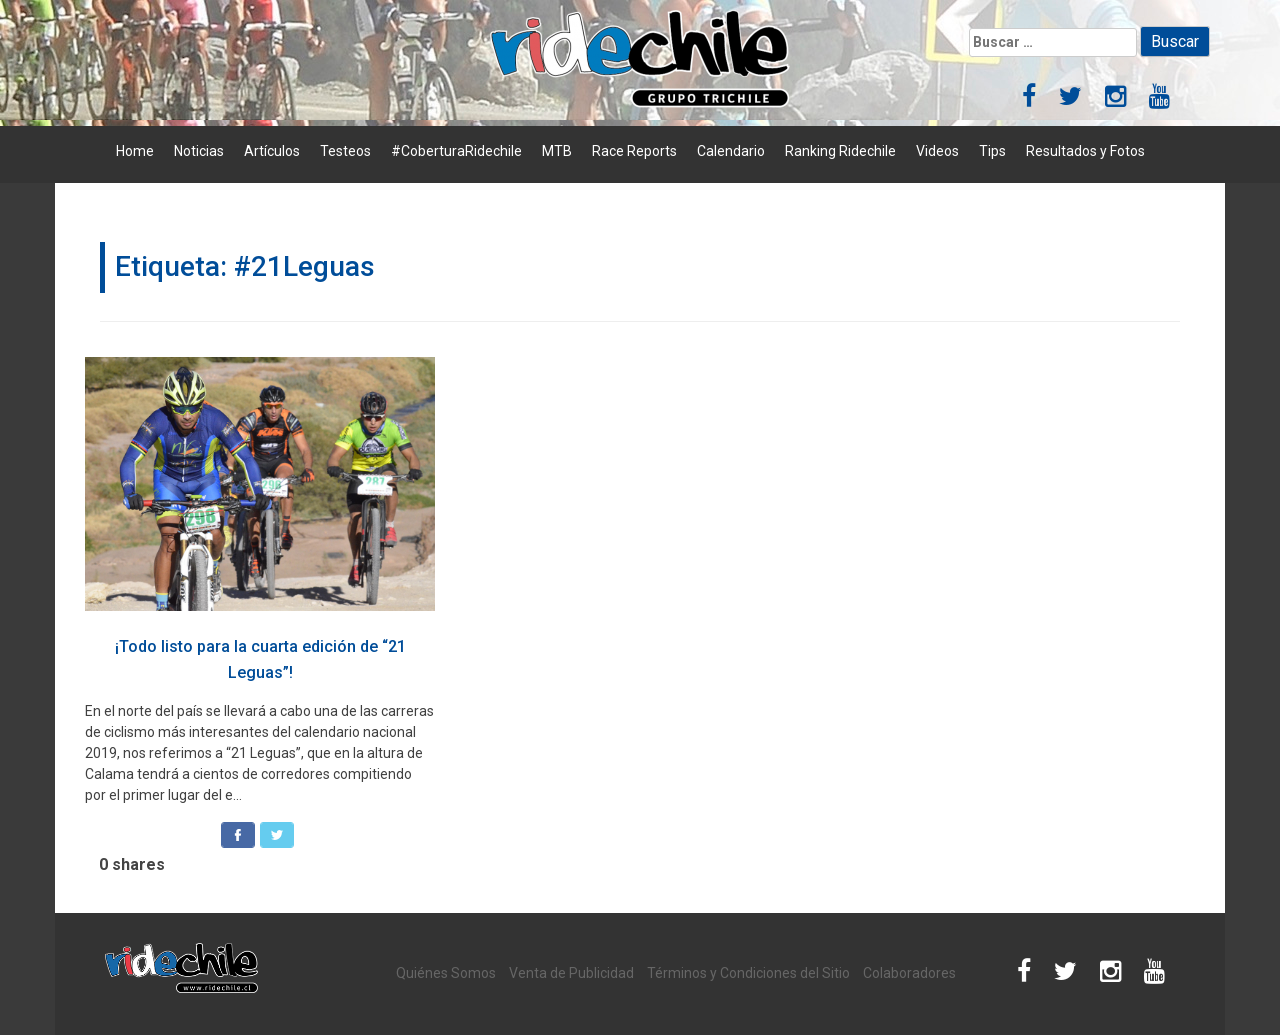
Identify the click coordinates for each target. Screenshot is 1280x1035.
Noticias (199, 151)
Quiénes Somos (446, 973)
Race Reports (634, 151)
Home (135, 151)
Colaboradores (909, 973)
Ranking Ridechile (840, 151)
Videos (937, 151)
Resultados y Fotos (1085, 151)
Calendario (731, 151)
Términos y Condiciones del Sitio (748, 973)
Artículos (272, 151)
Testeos (345, 151)
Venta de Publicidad (571, 973)
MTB (557, 151)
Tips (992, 151)
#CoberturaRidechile (456, 151)
